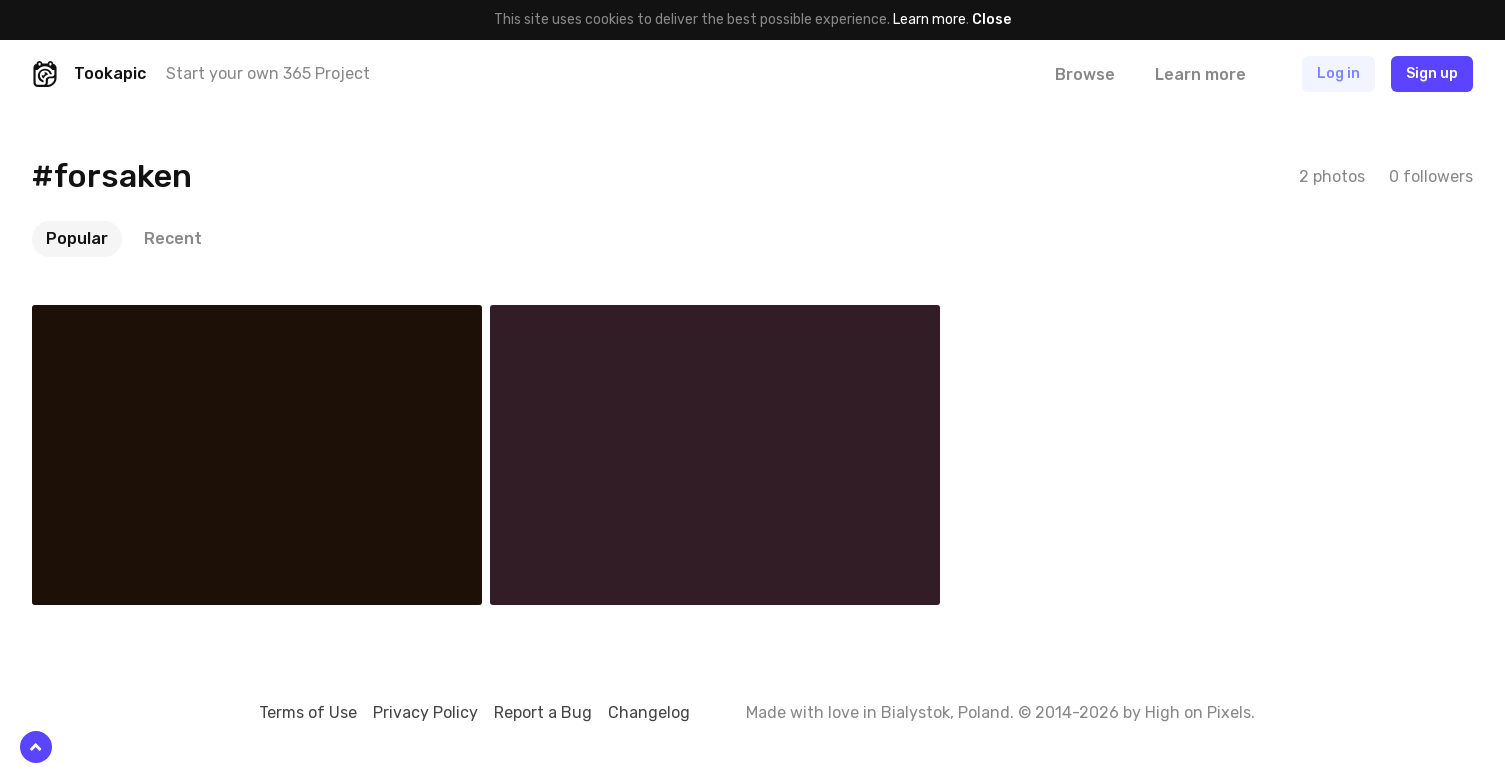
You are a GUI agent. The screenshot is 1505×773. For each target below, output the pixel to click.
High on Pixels (1198, 712)
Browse (1085, 74)
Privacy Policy (425, 712)
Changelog (649, 712)
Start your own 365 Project (268, 73)
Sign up (1432, 73)
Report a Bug (543, 712)
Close (991, 19)
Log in (1338, 73)
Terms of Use (308, 712)
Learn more (929, 19)
